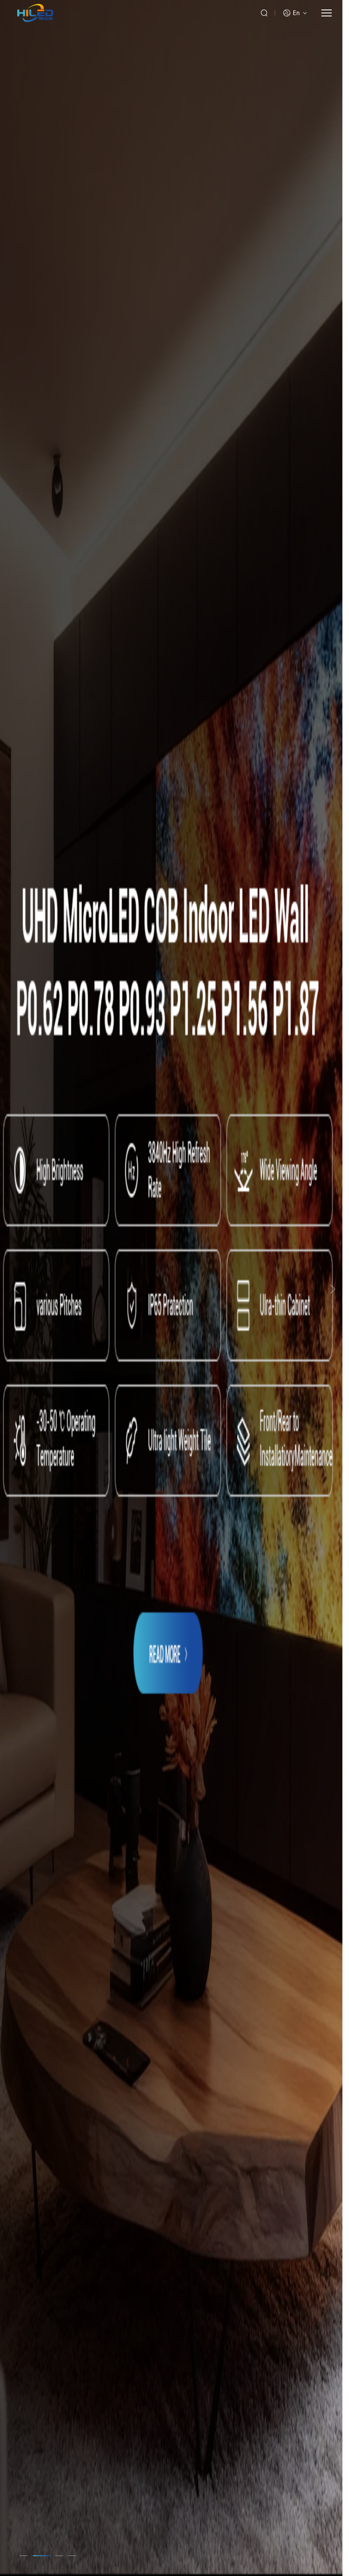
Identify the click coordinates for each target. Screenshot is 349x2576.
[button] (28, 2555)
